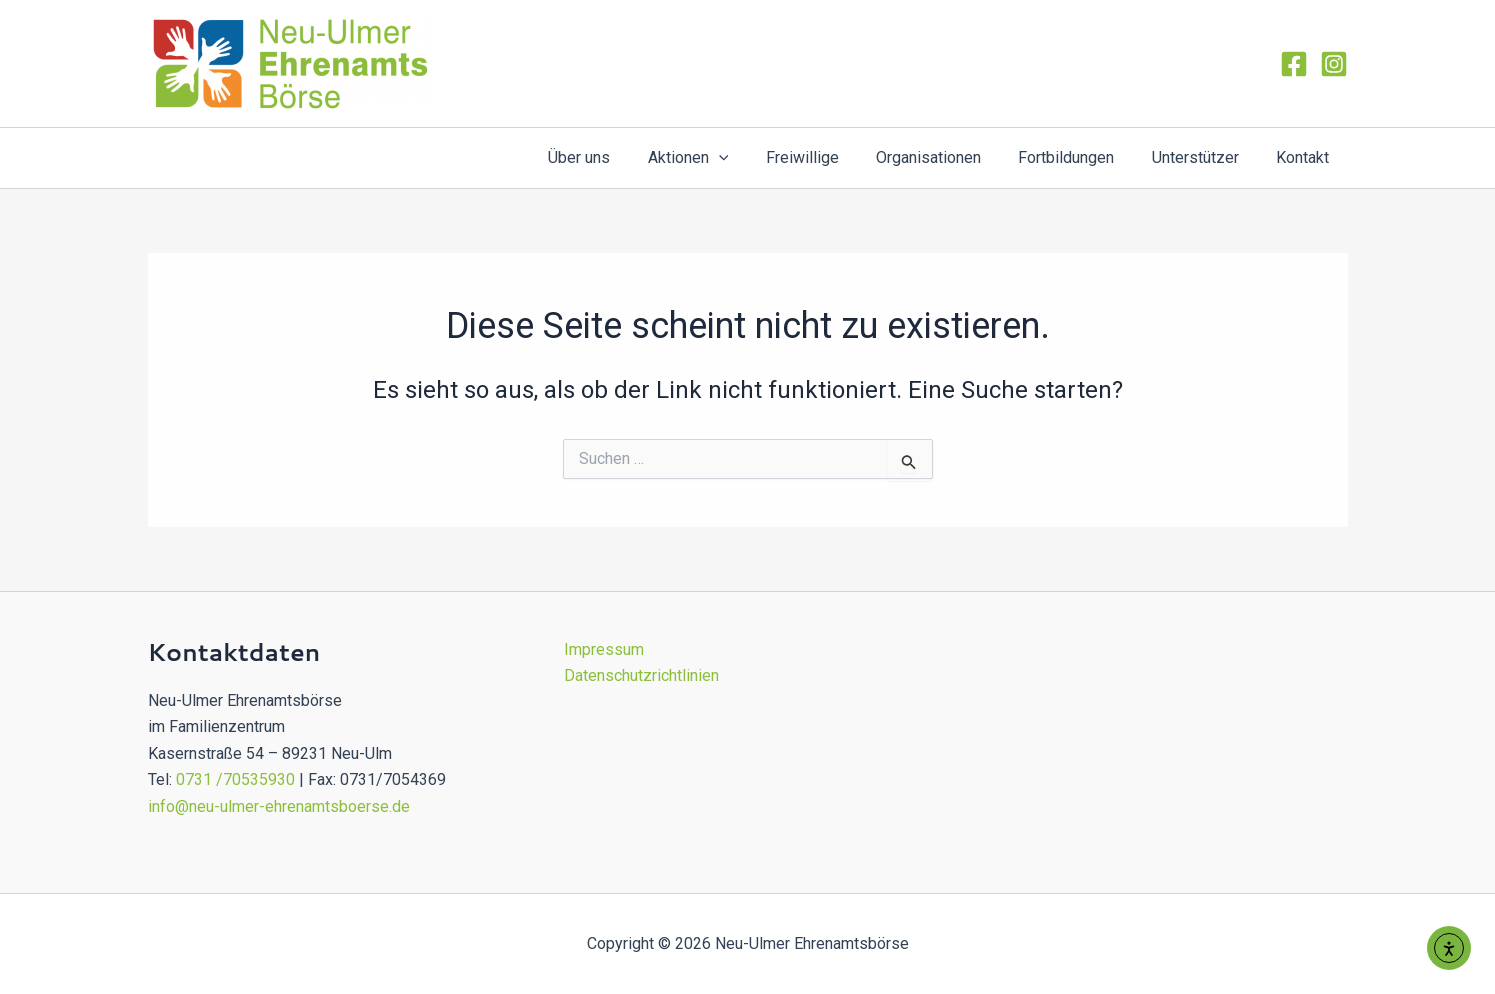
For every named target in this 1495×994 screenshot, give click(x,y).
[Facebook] (1294, 64)
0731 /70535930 (235, 779)
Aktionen (717, 158)
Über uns (614, 157)
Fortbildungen (1080, 157)
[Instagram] (1334, 64)
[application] (748, 158)
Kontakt (1305, 157)
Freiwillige (826, 157)
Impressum (604, 649)
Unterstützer (1203, 157)
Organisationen (947, 157)
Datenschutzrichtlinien (641, 675)
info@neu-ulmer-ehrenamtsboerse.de (279, 806)
